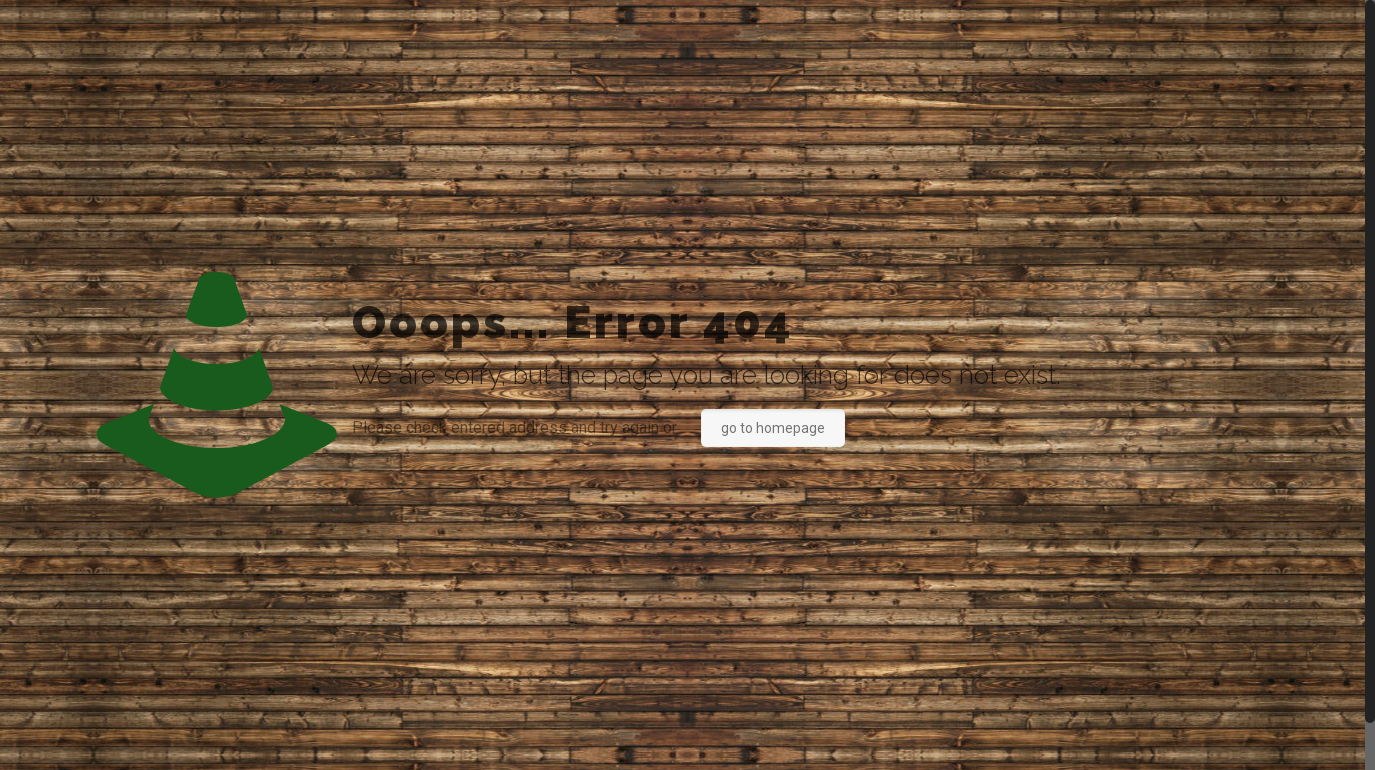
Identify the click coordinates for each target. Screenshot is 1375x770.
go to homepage (773, 428)
